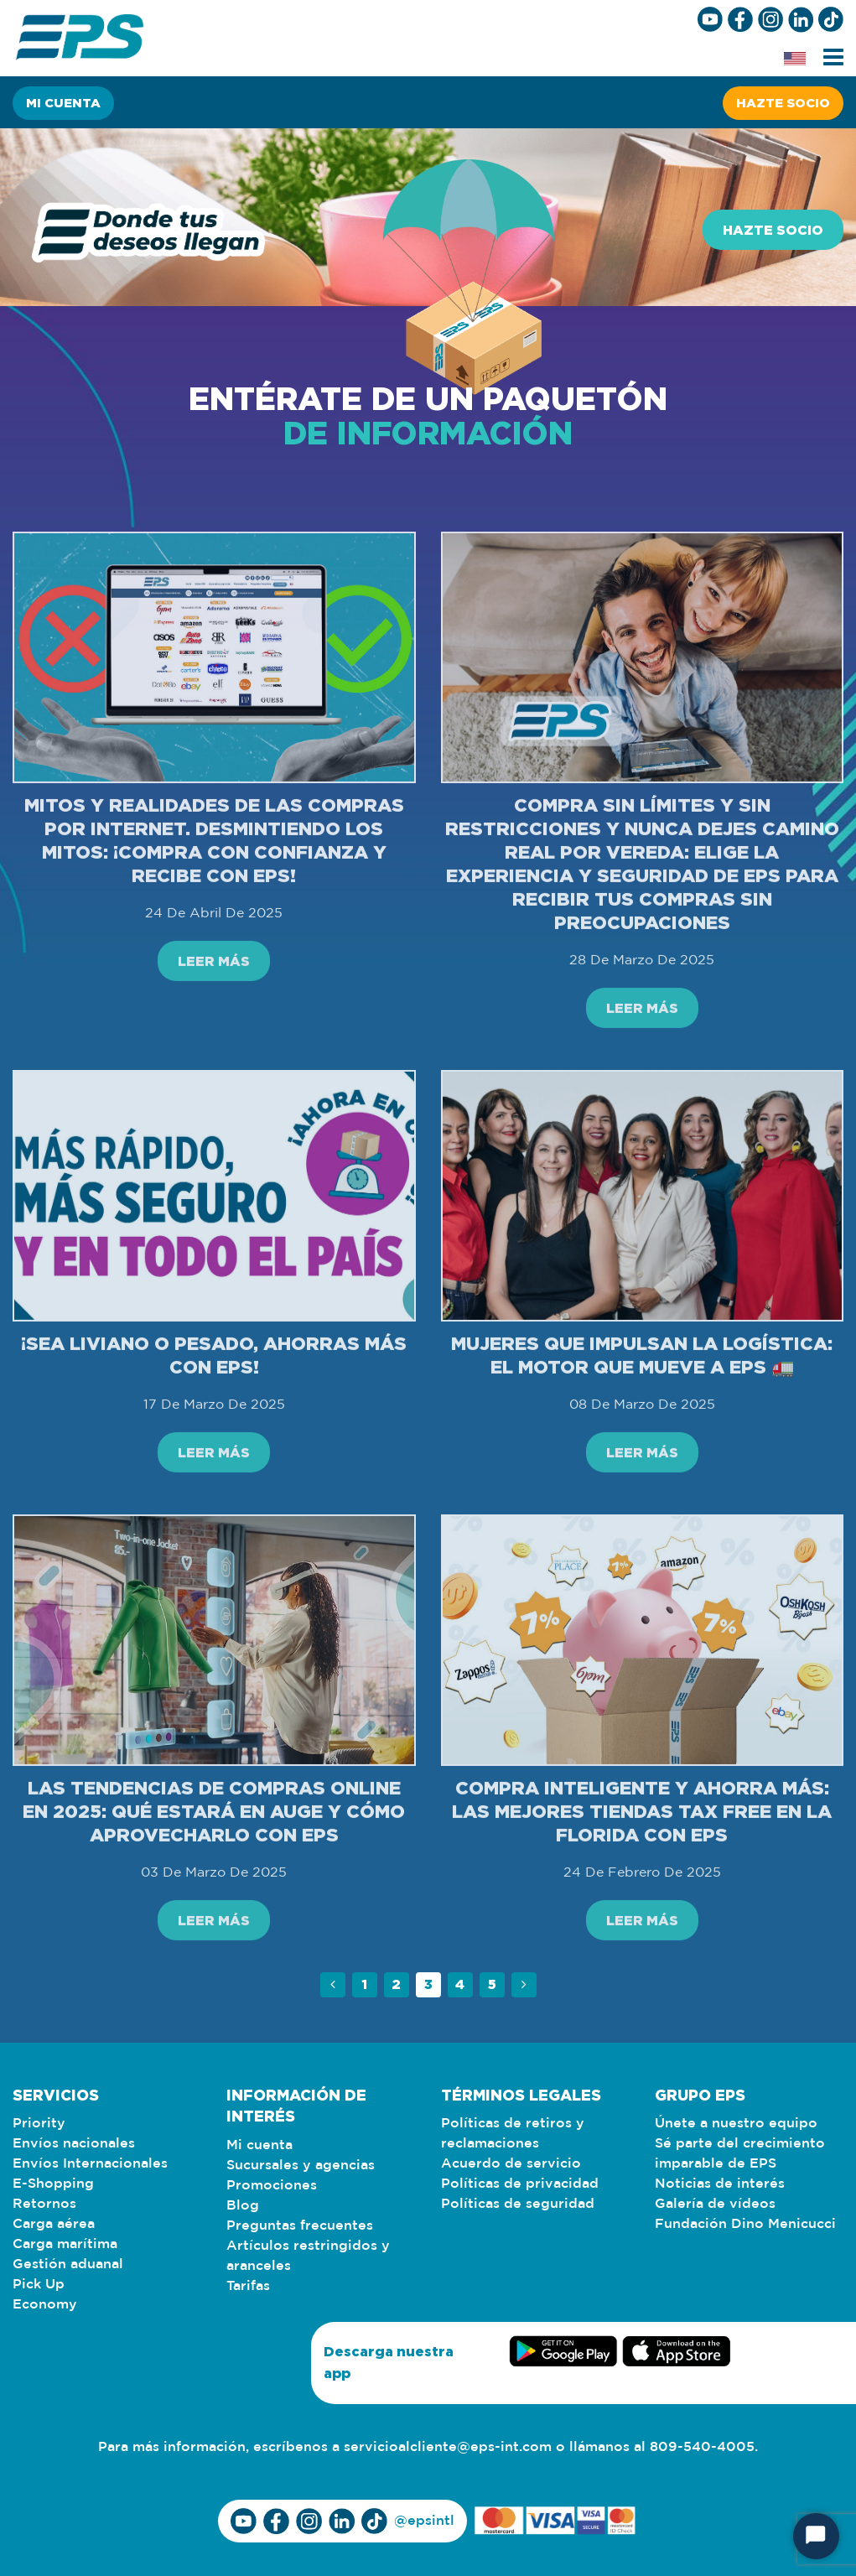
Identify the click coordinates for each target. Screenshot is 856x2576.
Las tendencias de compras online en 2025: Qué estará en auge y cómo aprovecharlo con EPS (214, 1880)
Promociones (271, 2185)
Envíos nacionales (74, 2143)
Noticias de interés (720, 2184)
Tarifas (248, 2286)
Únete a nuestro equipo (736, 2123)
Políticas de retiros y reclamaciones (512, 2133)
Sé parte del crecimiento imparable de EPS (740, 2153)
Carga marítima (65, 2244)
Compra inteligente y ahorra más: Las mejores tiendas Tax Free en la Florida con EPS (642, 1880)
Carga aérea (54, 2224)
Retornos (44, 2204)
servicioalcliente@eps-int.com (448, 2447)
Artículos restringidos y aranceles (308, 2256)
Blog (242, 2205)
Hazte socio (783, 103)
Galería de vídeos (715, 2204)
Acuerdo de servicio (511, 2164)
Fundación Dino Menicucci (745, 2224)
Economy (45, 2304)
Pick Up (39, 2284)
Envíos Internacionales (90, 2164)
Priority (39, 2123)
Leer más (214, 1029)
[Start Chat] (816, 2536)
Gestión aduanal (68, 2264)
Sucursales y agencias (300, 2165)
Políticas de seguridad (517, 2204)
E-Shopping (53, 2184)
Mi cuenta (63, 103)
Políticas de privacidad (520, 2184)
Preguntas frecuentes (299, 2226)
